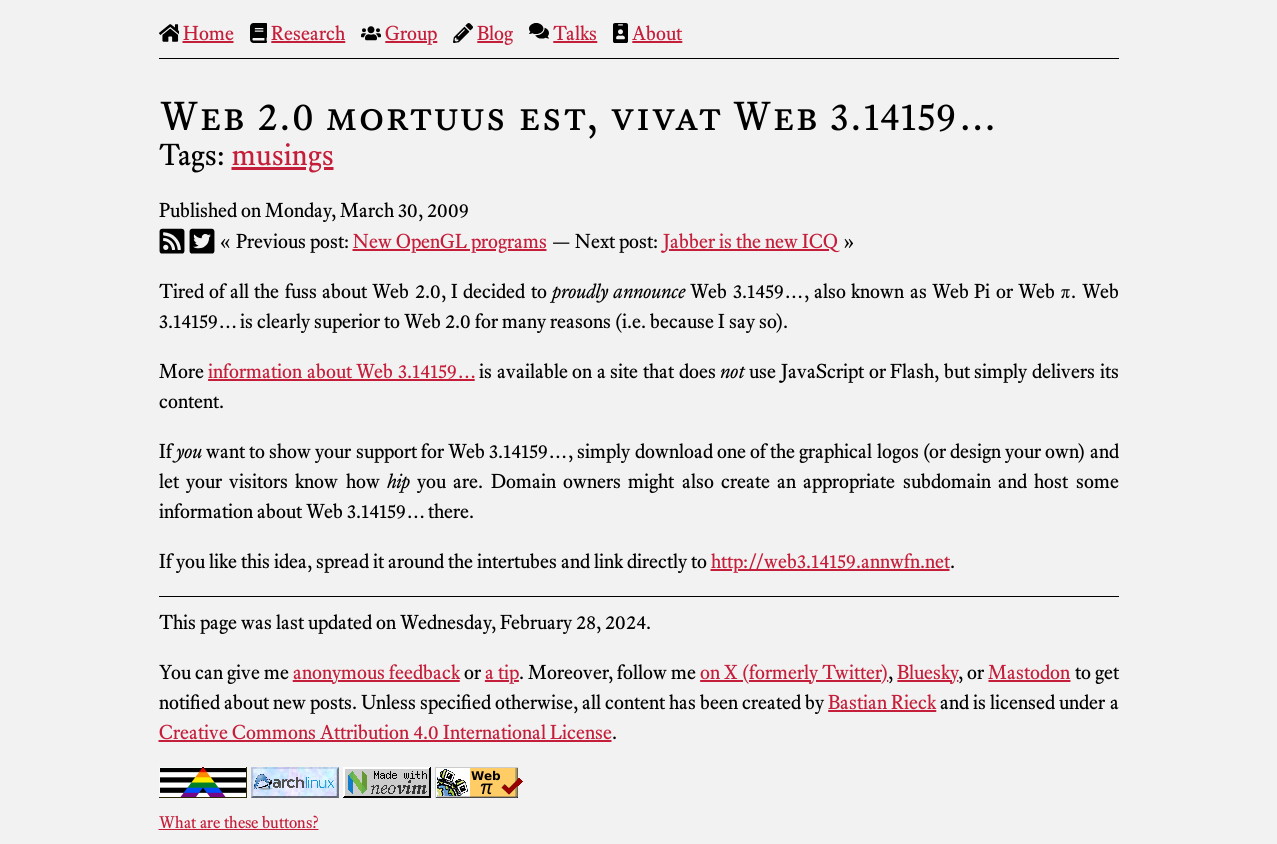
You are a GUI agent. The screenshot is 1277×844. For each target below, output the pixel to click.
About (657, 33)
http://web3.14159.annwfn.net (830, 561)
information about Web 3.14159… (341, 371)
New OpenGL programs (450, 241)
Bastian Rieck (882, 702)
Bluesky (927, 672)
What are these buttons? (239, 822)
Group (411, 33)
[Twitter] (202, 241)
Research (308, 33)
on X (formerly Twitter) (794, 672)
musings (283, 155)
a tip (502, 672)
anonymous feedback (376, 672)
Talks (575, 33)
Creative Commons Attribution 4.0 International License (385, 732)
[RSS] (172, 241)
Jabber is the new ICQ (750, 241)
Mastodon (1029, 672)
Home (208, 33)
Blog (495, 33)
